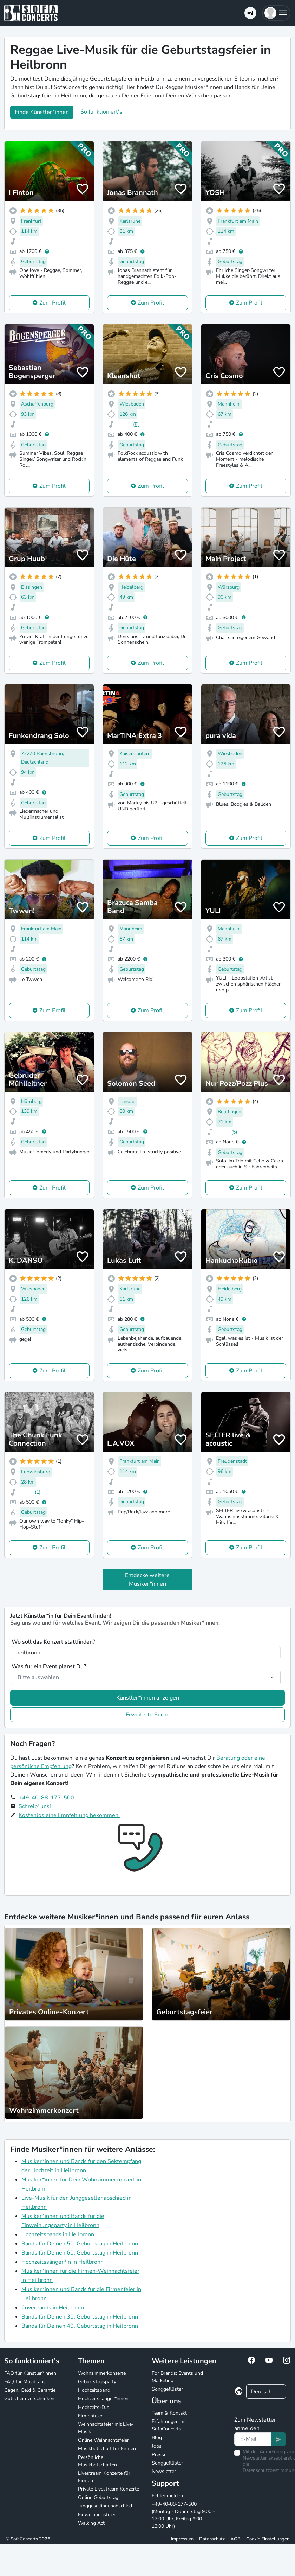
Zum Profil (52, 303)
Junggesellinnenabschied (105, 2505)
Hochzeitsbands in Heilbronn (57, 2234)
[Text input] (253, 2439)
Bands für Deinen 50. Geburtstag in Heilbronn (79, 2243)
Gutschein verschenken (29, 2398)
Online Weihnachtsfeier (103, 2440)
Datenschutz (212, 2539)
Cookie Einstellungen (267, 2539)
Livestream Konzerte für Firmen (104, 2477)
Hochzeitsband (94, 2390)
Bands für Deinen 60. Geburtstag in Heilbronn (79, 2253)
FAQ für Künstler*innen (30, 2373)
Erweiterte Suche (148, 1715)
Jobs (157, 2446)
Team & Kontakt (169, 2413)
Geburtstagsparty (97, 2381)
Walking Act (91, 2523)
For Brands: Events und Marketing (177, 2377)
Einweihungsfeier (97, 2514)
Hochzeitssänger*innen (103, 2398)
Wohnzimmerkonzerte (102, 2373)
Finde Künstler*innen (42, 112)
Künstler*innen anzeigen (147, 1698)
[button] (276, 13)
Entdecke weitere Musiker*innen (147, 1579)
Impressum (182, 2539)
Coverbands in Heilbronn (52, 2308)
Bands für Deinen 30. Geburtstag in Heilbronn (79, 2317)
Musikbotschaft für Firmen (107, 2448)
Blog (157, 2437)
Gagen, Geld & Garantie (29, 2390)
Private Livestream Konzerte (108, 2489)
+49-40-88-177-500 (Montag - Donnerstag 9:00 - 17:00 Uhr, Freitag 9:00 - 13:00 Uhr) (183, 2515)
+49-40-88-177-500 (46, 1798)
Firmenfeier (90, 2415)
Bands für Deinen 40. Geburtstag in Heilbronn (79, 2326)
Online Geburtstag (98, 2497)
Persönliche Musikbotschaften (97, 2461)
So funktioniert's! (102, 112)
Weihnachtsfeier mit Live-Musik (106, 2428)
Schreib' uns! (35, 1806)
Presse (159, 2454)
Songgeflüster (167, 2389)
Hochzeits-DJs (93, 2407)
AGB (235, 2539)
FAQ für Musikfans (25, 2381)
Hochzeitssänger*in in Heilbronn (62, 2262)
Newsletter (164, 2471)
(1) (37, 1492)
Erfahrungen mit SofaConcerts (169, 2425)
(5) (136, 424)
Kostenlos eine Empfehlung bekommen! (69, 1815)
